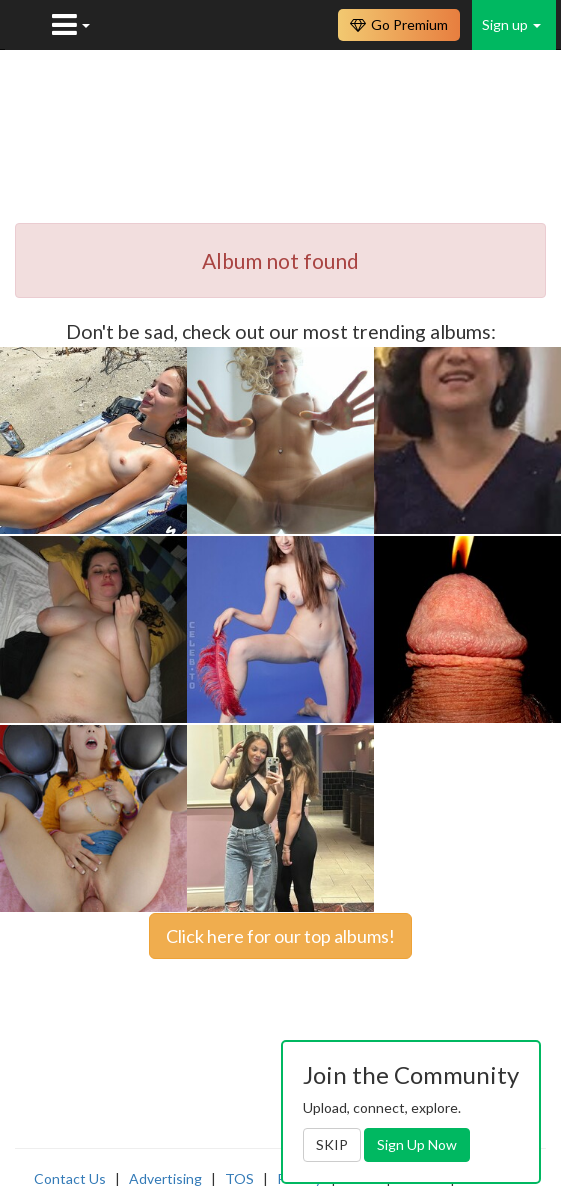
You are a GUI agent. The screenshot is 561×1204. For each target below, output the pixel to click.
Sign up (511, 24)
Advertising (165, 1178)
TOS (239, 1178)
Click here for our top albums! (280, 936)
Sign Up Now (417, 1144)
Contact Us (70, 1178)
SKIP (332, 1144)
